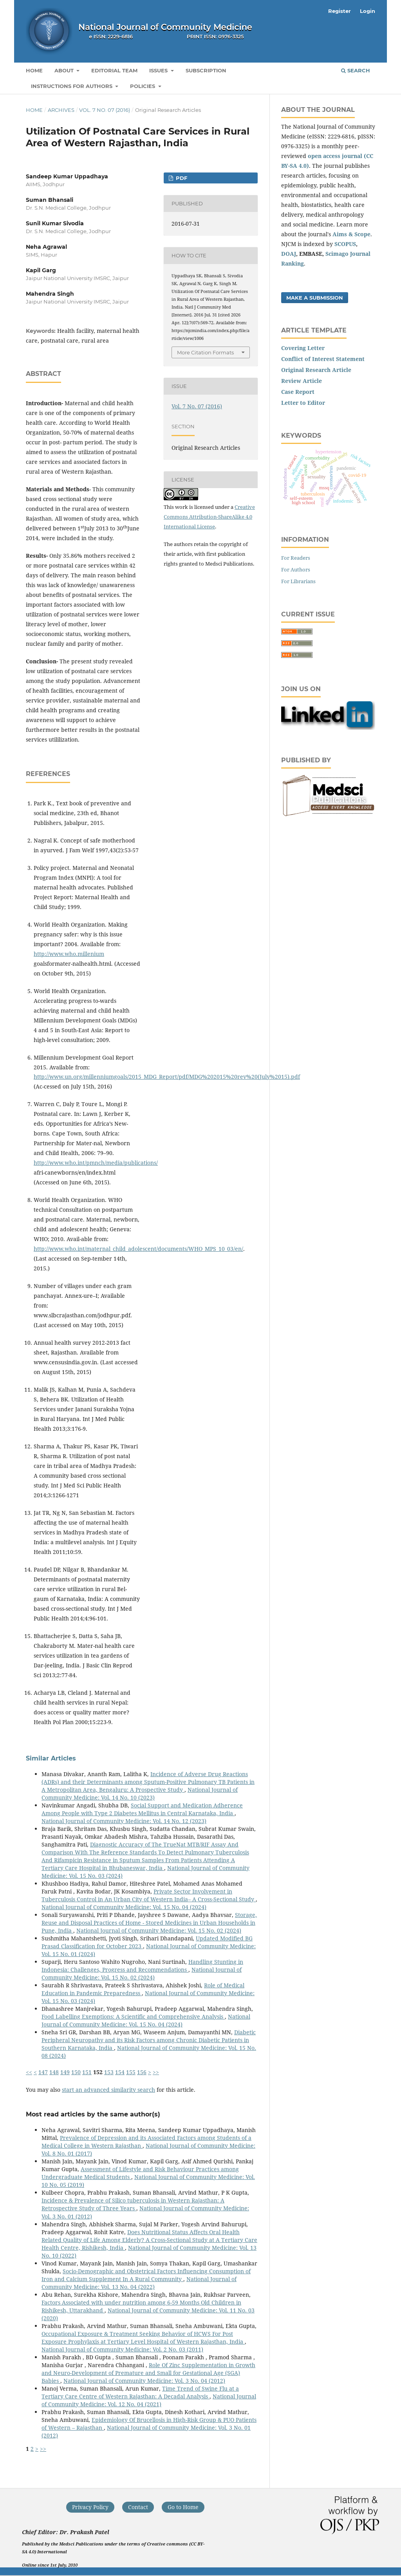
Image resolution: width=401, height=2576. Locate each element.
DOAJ (288, 253)
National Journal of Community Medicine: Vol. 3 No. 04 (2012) (144, 2380)
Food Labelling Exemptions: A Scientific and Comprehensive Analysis (133, 2016)
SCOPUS (345, 244)
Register (339, 11)
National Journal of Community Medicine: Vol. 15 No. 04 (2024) (124, 1907)
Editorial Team (114, 70)
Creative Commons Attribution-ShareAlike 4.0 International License (209, 516)
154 (120, 2072)
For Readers (295, 557)
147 (43, 2072)
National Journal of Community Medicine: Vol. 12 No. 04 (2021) (149, 2400)
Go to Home (183, 2507)
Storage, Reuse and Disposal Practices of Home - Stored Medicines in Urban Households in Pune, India (149, 1922)
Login (367, 11)
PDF (180, 178)
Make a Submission (314, 298)
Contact (138, 2507)
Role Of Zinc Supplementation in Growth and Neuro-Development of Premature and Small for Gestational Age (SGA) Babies (148, 2372)
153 (109, 2072)
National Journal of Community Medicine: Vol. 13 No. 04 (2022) (139, 2282)
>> (156, 2072)
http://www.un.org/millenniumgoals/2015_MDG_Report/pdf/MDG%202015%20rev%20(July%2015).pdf (167, 1076)
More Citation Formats (205, 352)
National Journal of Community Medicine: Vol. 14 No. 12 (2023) (124, 1821)
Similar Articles (51, 1758)
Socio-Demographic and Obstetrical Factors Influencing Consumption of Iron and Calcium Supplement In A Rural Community (146, 2275)
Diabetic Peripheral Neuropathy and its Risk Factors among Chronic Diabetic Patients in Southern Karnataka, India (149, 2039)
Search (355, 70)
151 (87, 2072)
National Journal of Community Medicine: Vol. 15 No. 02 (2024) (158, 1930)
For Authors (295, 569)
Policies (143, 86)
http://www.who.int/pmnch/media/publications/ (96, 1162)
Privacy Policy (90, 2507)
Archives (61, 110)
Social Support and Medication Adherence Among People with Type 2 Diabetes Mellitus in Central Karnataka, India (142, 1809)
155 (130, 2072)
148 (54, 2072)
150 (76, 2072)
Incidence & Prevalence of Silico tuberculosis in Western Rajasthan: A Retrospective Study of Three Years (133, 2204)
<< (29, 2072)
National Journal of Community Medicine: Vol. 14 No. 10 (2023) (140, 1793)
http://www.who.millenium (69, 953)
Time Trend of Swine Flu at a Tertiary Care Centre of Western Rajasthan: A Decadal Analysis (140, 2392)
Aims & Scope (351, 234)
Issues (159, 70)
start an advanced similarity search (108, 2089)
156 (141, 2072)
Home (34, 70)
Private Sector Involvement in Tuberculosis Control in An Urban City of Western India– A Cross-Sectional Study (149, 1895)
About (64, 70)
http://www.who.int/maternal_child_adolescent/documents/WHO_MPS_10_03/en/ (138, 1248)
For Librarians (298, 581)
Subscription (206, 70)
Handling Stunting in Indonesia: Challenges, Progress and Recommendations (142, 1965)
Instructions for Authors (72, 86)
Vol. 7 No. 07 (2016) (104, 110)
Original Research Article (316, 370)
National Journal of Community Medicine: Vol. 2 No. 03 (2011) (122, 2349)
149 (65, 2072)
